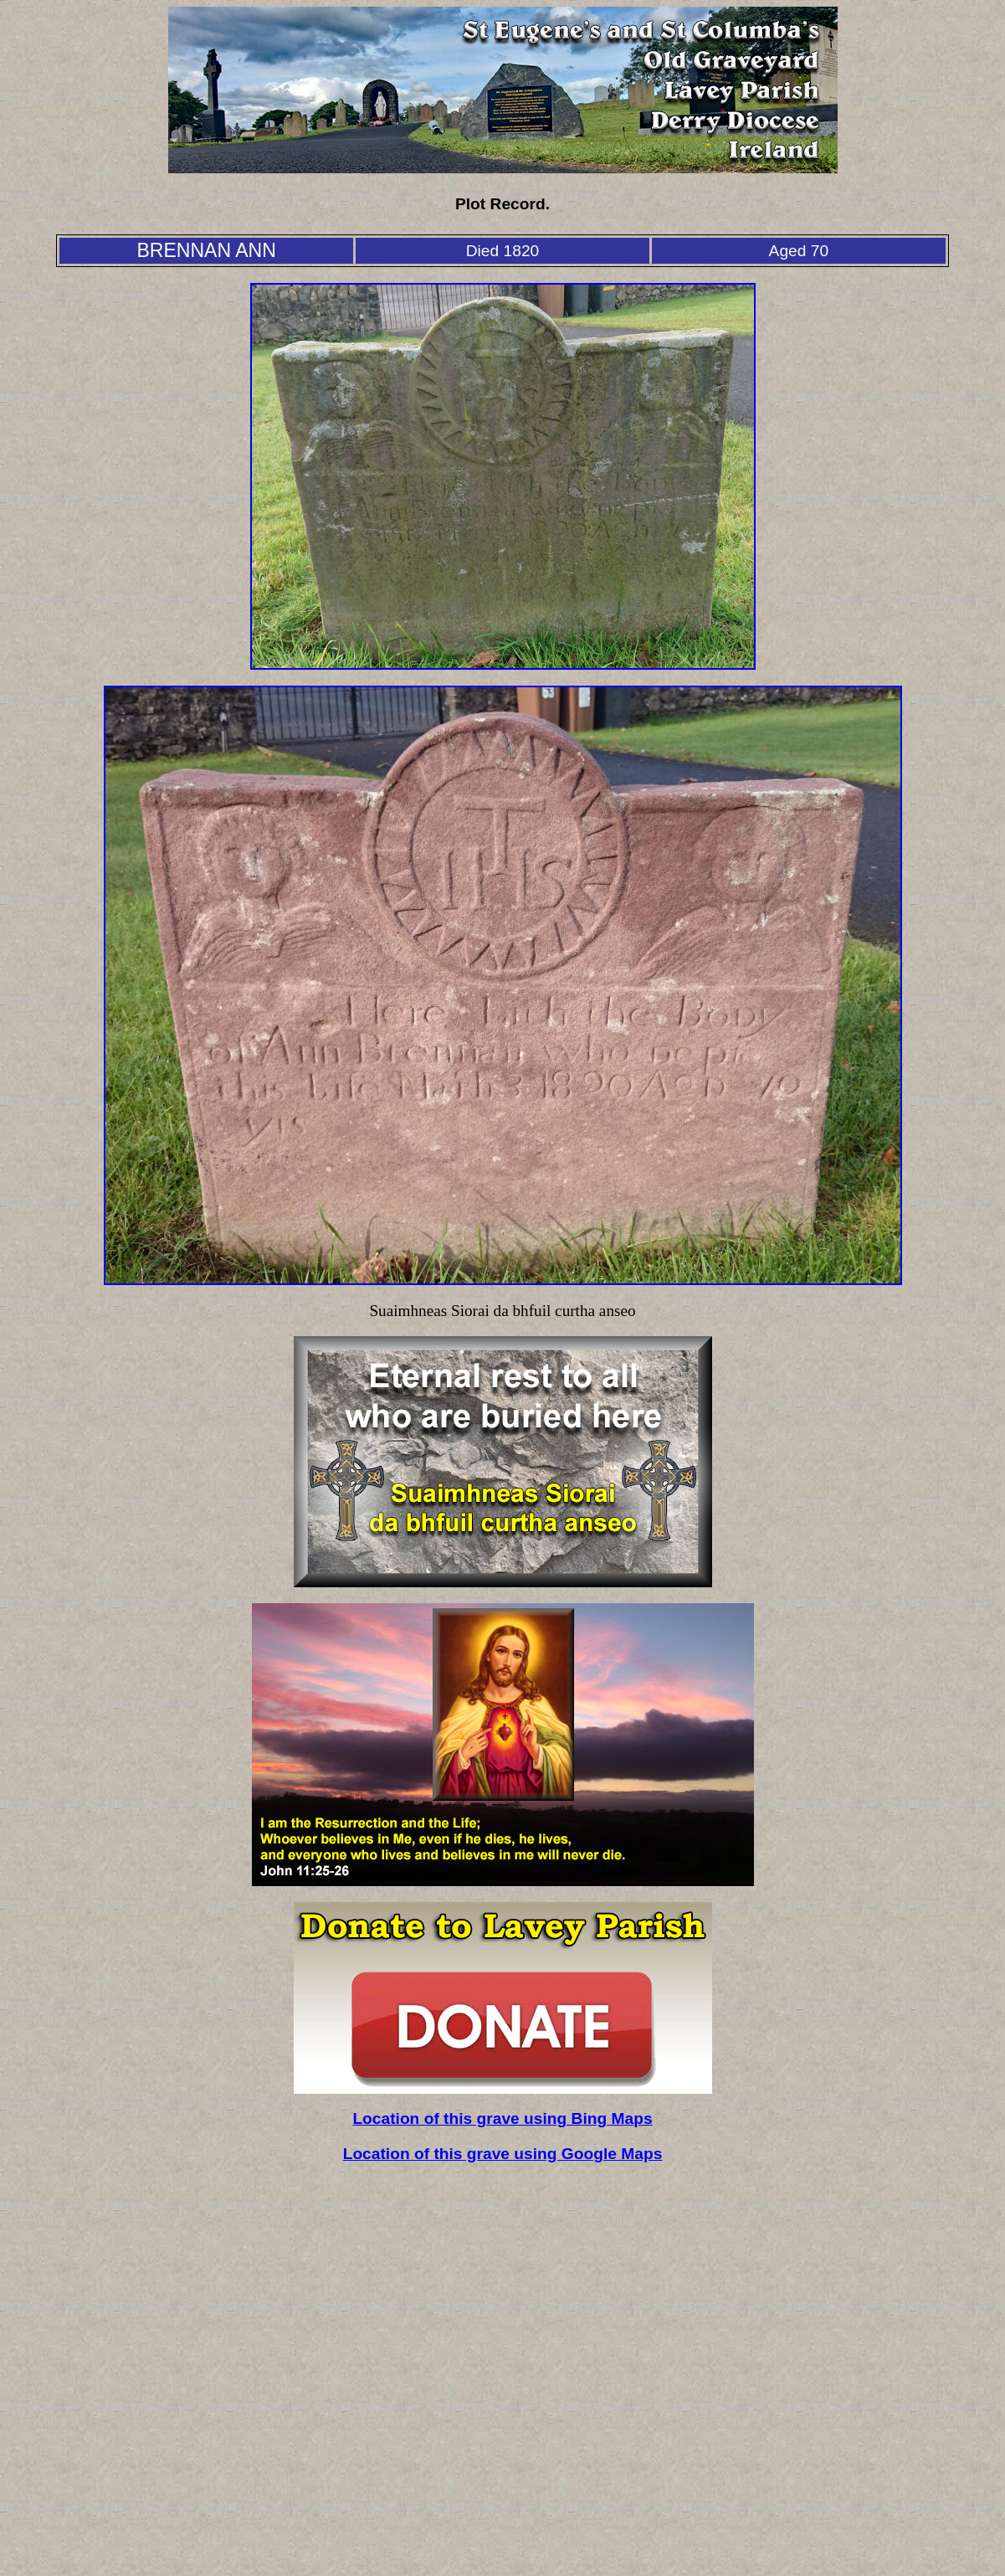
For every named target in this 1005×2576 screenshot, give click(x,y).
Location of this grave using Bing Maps (502, 2118)
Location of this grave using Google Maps (503, 2153)
